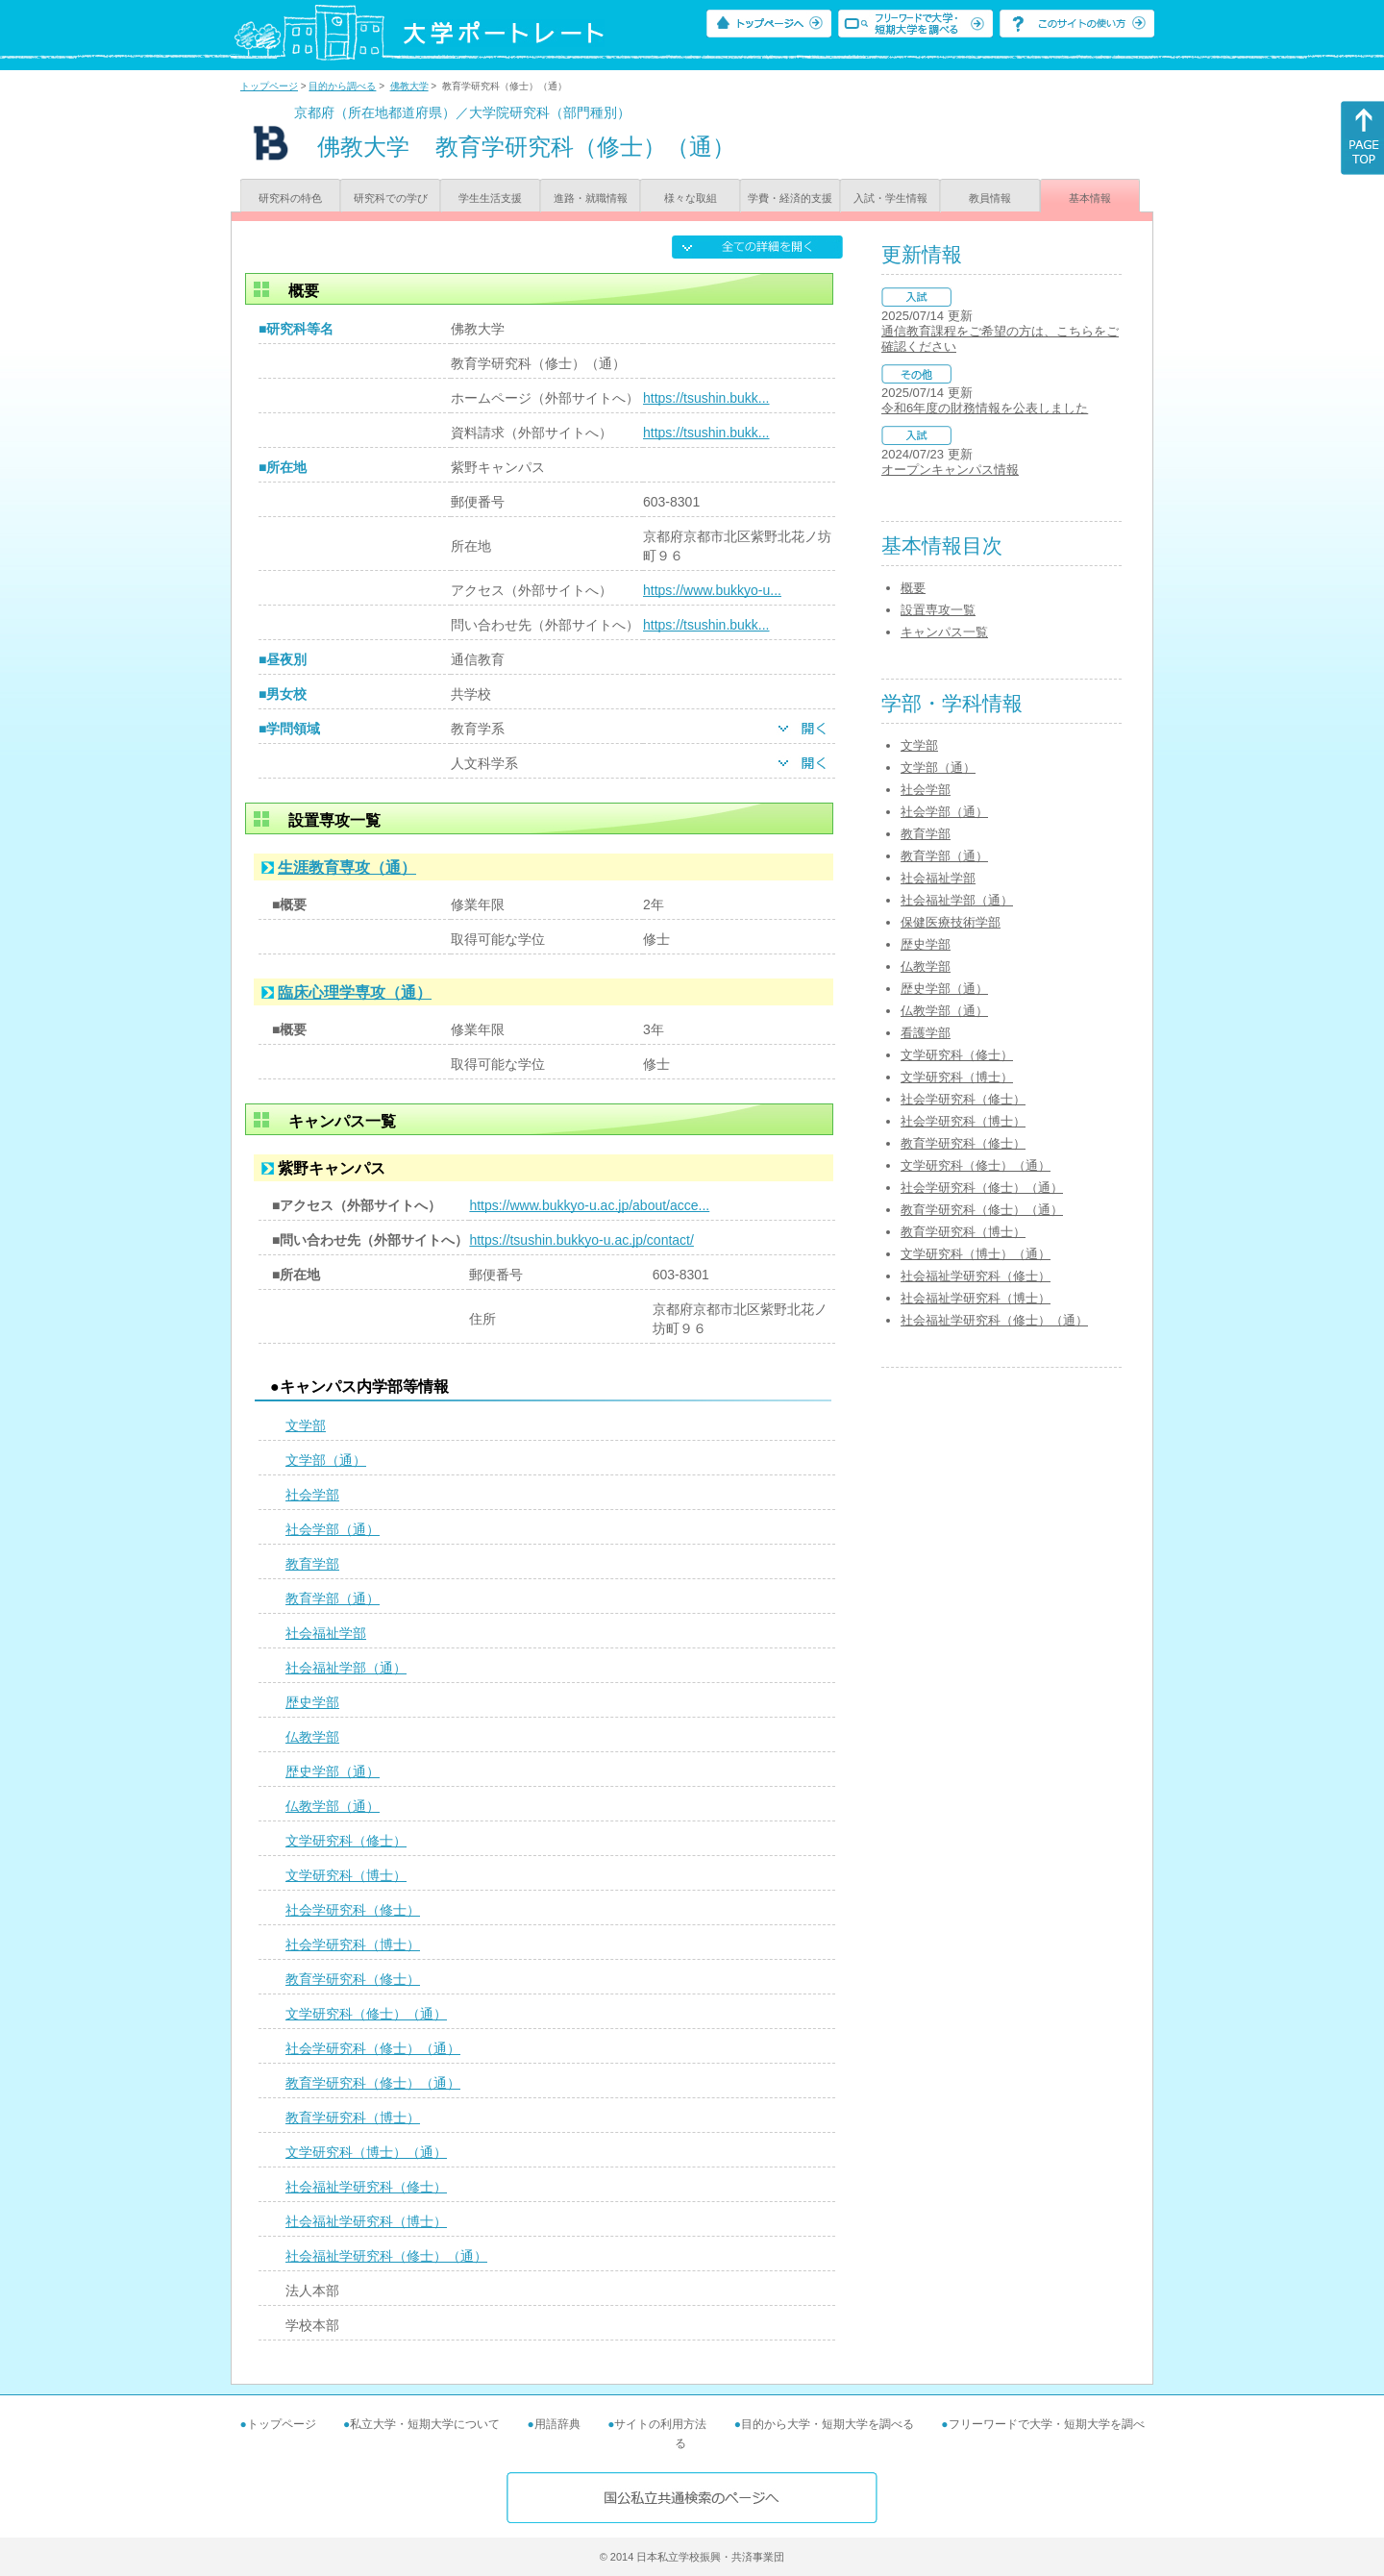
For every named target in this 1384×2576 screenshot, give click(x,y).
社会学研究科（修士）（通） (372, 2048)
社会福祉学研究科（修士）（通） (386, 2256)
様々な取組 (690, 198)
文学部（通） (325, 1460)
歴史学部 (312, 1702)
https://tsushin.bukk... (706, 398)
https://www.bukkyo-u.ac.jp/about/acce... (589, 1205)
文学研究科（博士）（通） (366, 2152)
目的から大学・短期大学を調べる (827, 2424)
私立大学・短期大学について (425, 2424)
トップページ (269, 86)
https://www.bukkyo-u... (712, 590)
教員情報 (990, 198)
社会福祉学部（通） (346, 1667)
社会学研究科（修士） (352, 1910)
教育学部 (312, 1564)
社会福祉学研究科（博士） (366, 2221)
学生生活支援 (490, 198)
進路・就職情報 (591, 198)
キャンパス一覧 (944, 632)
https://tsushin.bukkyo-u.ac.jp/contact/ (581, 1240)
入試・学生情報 (890, 198)
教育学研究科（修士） (352, 1979)
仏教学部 (312, 1737)
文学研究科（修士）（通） (366, 2013)
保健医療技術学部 (951, 922)
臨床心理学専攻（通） (355, 992)
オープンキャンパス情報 (950, 469)
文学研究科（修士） (346, 1840)
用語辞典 (557, 2424)
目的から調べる (342, 86)
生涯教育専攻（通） (347, 867)
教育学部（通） (332, 1598)
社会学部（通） (332, 1529)
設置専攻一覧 (938, 610)
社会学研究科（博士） (352, 1944)
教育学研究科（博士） (352, 2117)
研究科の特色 (290, 198)
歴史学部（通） (332, 1771)
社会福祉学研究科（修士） (366, 2186)
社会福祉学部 (325, 1633)
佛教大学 (409, 86)
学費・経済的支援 (790, 198)
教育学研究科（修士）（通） (372, 2083)
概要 (913, 588)
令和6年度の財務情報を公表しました (984, 408)
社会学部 (312, 1494)
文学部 (305, 1425)
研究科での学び (391, 198)
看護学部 (926, 1033)
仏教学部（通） (332, 1806)
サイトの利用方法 (660, 2424)
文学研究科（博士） (346, 1875)
